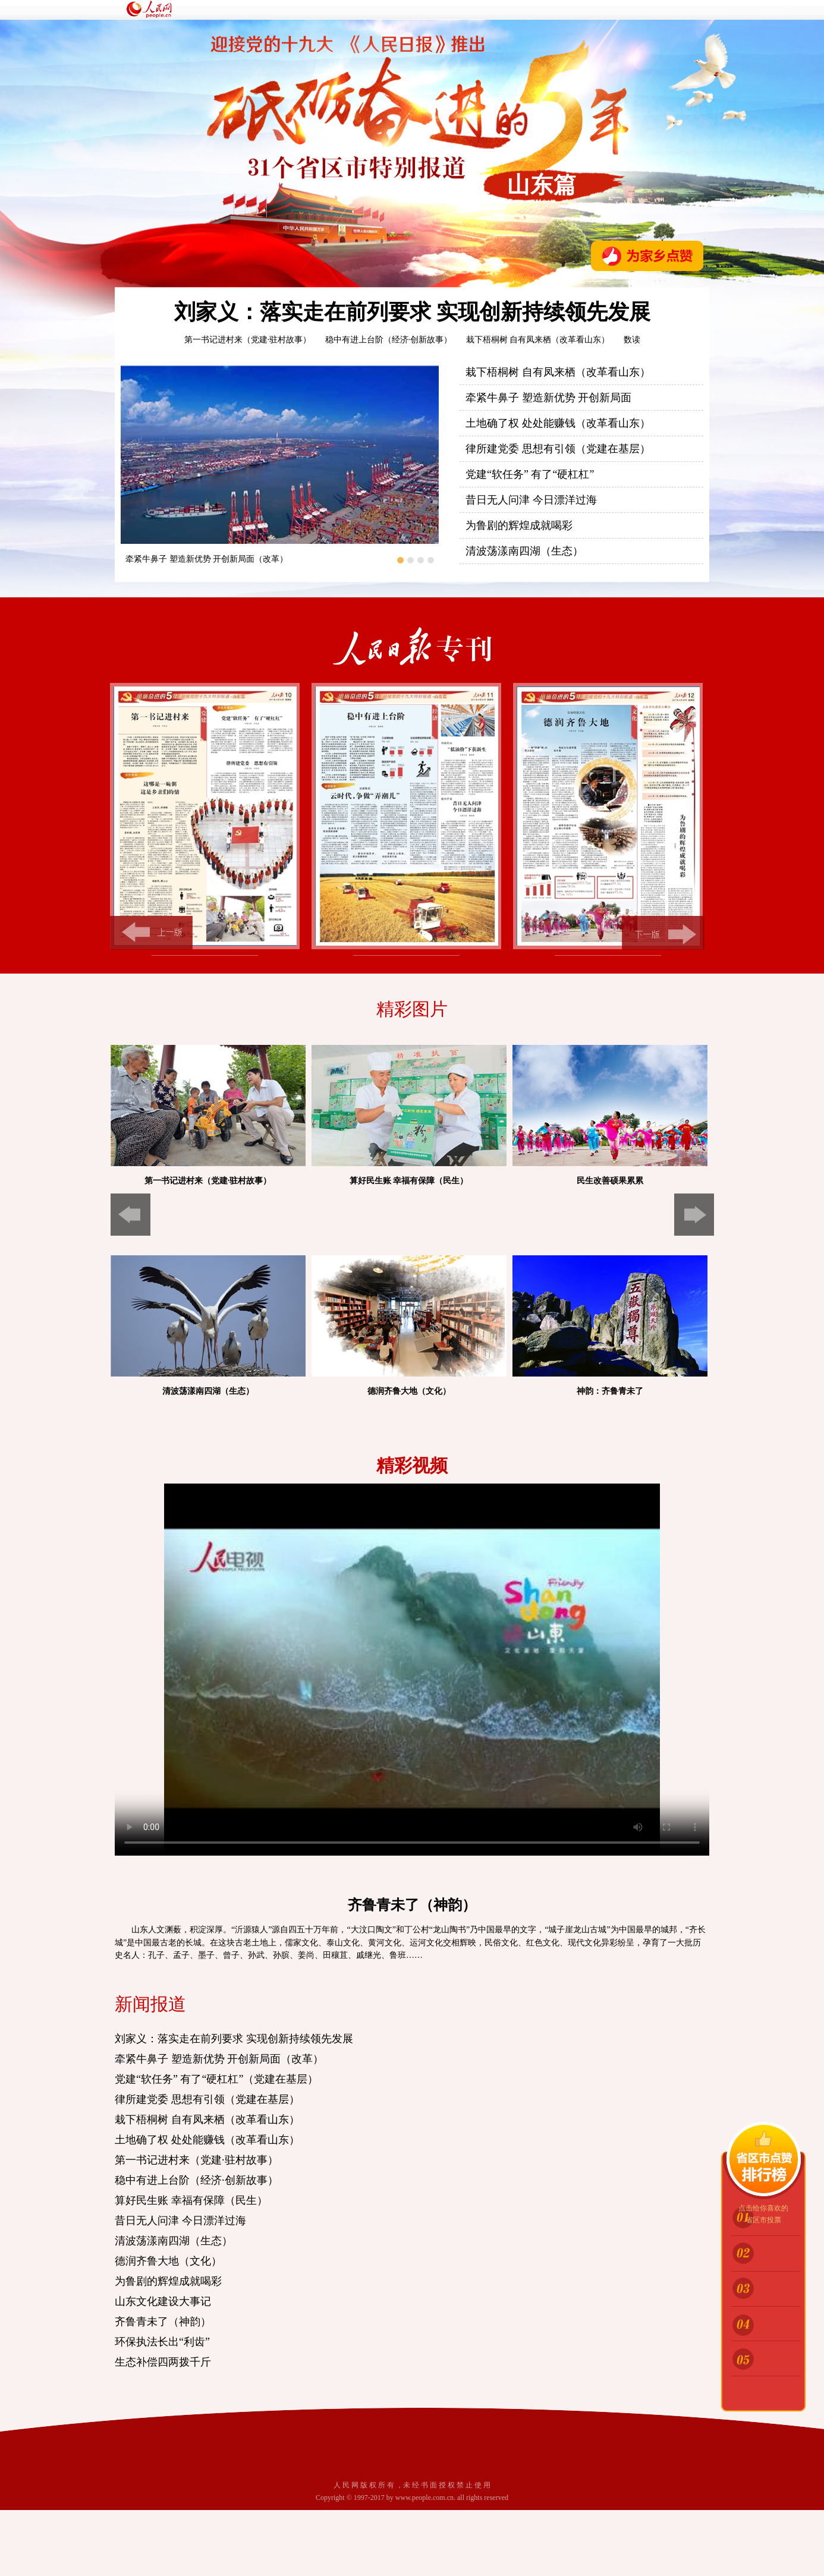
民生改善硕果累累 (610, 1180)
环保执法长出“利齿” (162, 2342)
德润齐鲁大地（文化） (409, 1391)
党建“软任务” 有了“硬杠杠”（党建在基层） (216, 2079)
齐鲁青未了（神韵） (163, 2322)
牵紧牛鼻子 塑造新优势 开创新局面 (548, 398)
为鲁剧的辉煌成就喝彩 (519, 525)
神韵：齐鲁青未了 (610, 1391)
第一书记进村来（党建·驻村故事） (248, 339)
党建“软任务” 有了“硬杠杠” (530, 474)
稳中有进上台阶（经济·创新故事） (388, 339)
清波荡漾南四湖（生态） (524, 551)
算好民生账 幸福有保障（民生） (409, 1180)
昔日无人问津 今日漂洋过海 (531, 500)
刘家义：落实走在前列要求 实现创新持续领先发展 (412, 312)
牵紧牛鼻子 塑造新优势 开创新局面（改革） (206, 559)
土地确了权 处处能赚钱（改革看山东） (558, 423)
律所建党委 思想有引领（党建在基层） (558, 449)
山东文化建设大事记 (163, 2301)
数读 (632, 339)
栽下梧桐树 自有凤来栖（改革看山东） (538, 339)
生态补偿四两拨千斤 (163, 2362)
